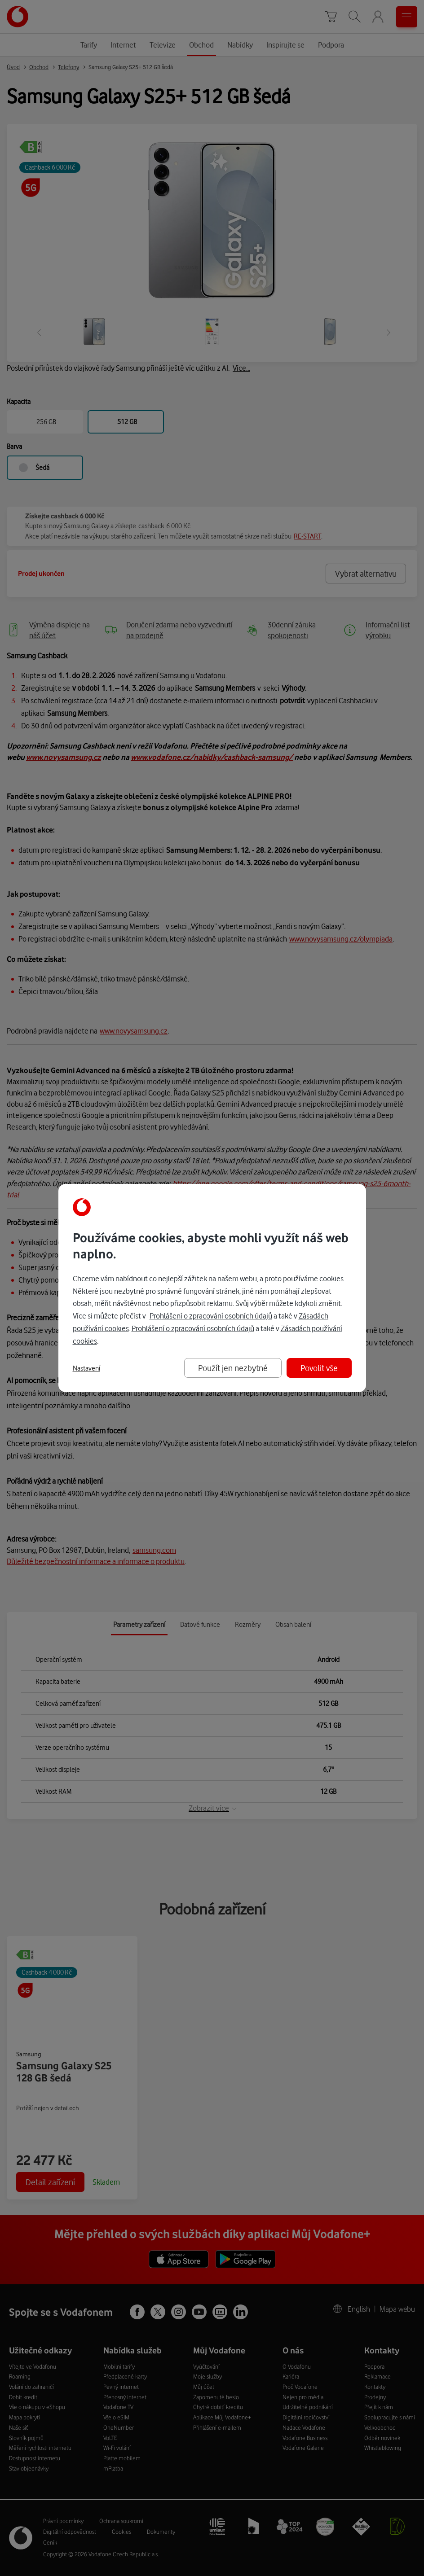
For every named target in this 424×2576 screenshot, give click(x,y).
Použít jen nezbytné (233, 1367)
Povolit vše (319, 1367)
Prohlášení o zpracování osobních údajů (211, 1315)
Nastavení (86, 1368)
